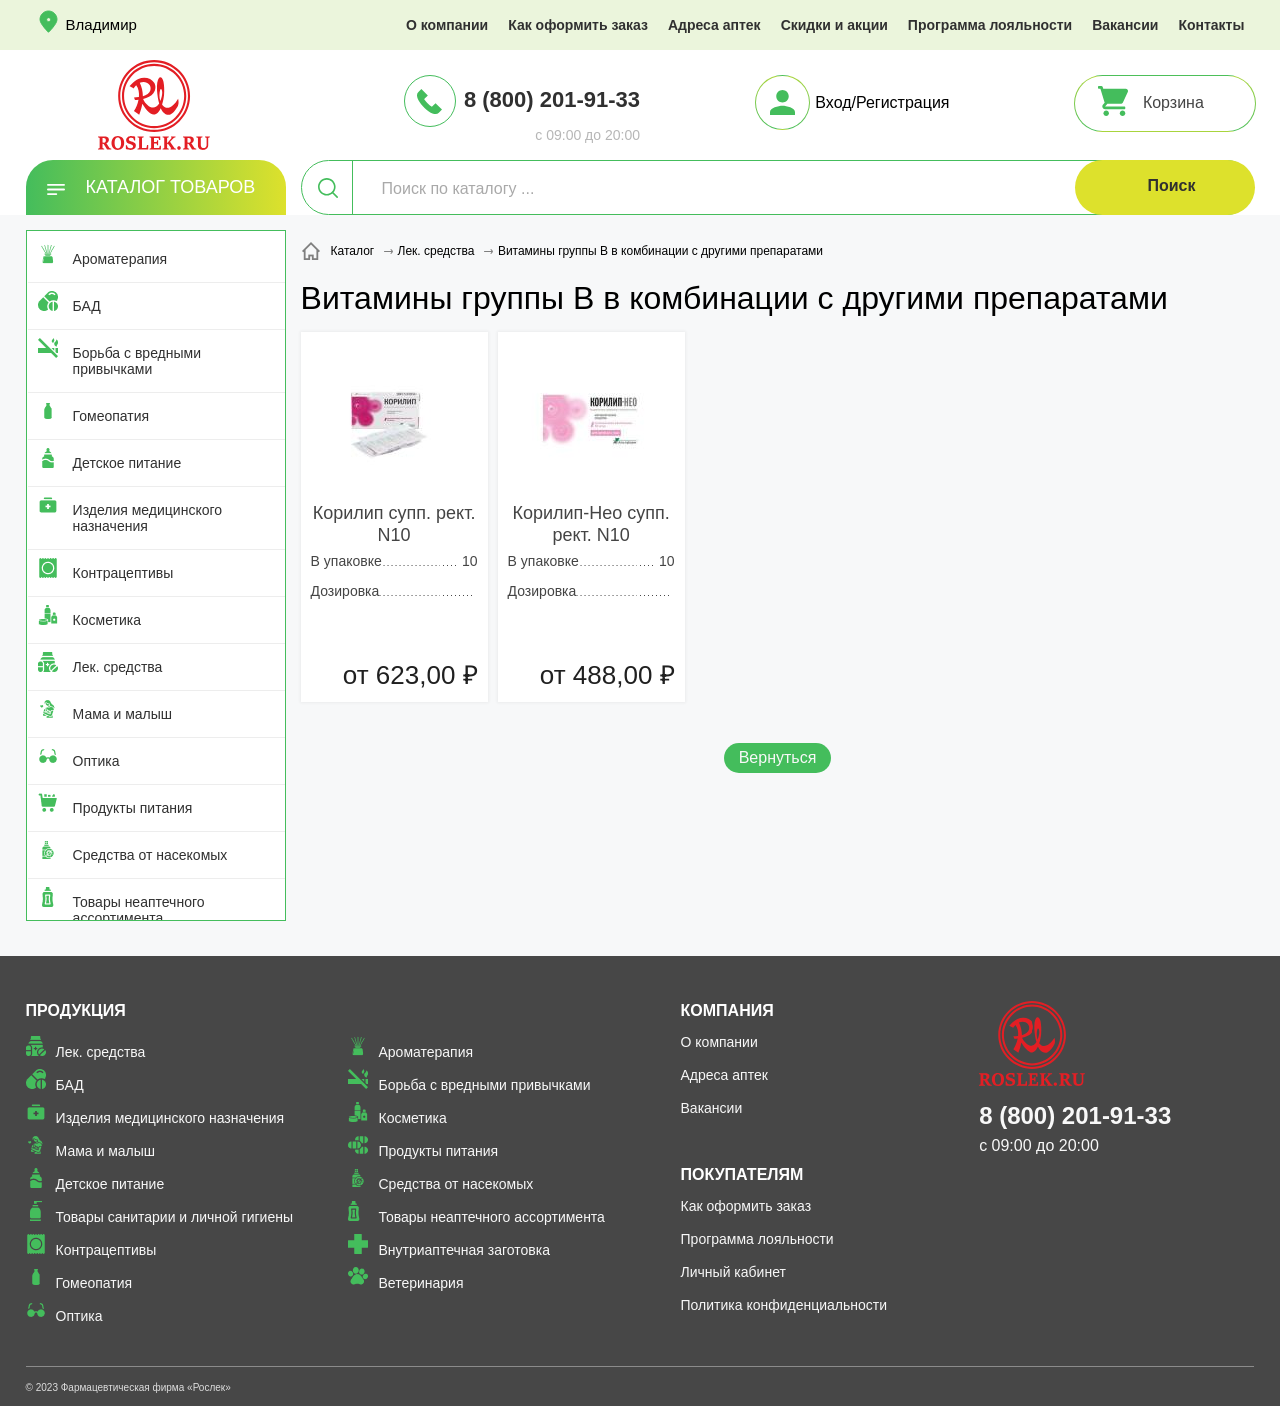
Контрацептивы (123, 573)
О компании (447, 25)
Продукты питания (133, 808)
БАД (87, 306)
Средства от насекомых (150, 855)
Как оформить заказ (578, 25)
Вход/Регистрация (882, 102)
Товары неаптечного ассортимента (139, 910)
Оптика (96, 761)
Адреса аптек (714, 25)
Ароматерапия (120, 259)
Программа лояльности (990, 25)
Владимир (101, 24)
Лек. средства (118, 667)
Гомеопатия (111, 416)
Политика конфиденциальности (784, 1305)
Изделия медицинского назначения (147, 518)
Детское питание (127, 463)
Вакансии (1125, 25)
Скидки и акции (834, 25)
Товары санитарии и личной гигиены (174, 1217)
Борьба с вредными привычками (137, 361)
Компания (727, 1010)
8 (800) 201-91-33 (552, 99)
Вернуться (778, 757)
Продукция (76, 1010)
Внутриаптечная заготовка (464, 1250)
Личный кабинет (733, 1272)
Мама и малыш (123, 714)
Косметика (107, 620)
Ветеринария (420, 1283)
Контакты (1211, 25)
